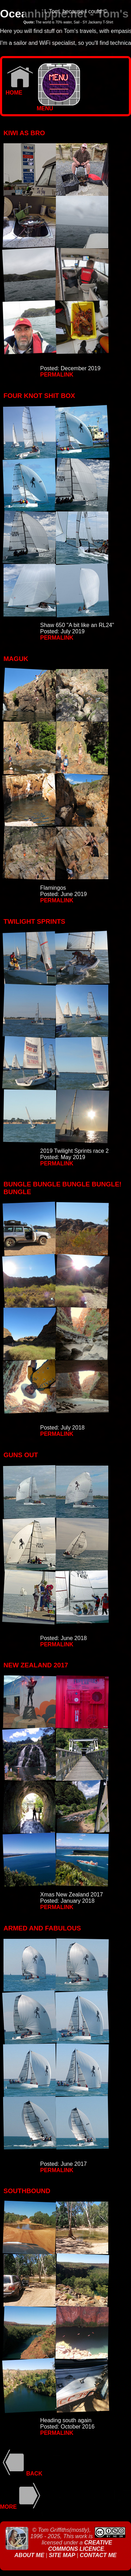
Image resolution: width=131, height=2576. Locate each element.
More (21, 2507)
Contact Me (98, 2555)
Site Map (62, 2555)
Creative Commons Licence (80, 2546)
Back (21, 2474)
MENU (58, 106)
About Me (30, 2555)
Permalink (56, 375)
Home (19, 90)
